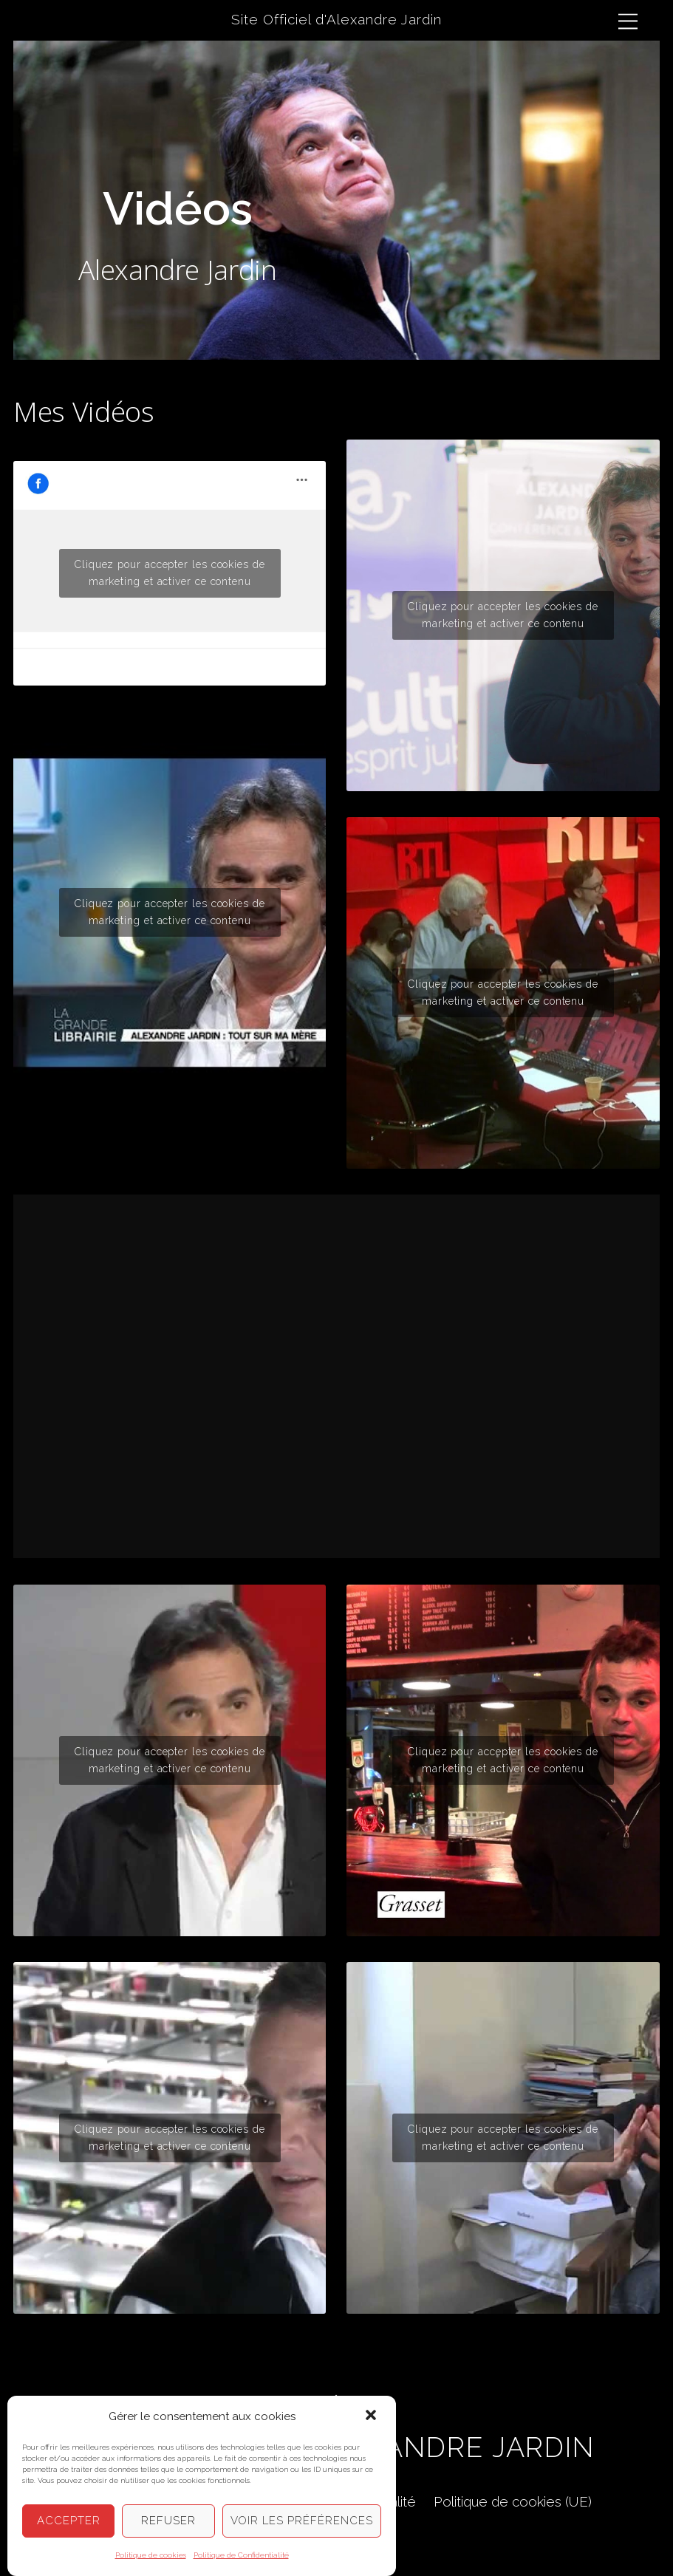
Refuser (168, 2520)
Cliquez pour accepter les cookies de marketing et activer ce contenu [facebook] (170, 572)
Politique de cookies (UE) (513, 2501)
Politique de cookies (150, 2555)
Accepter (68, 2520)
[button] (372, 2416)
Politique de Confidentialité (241, 2555)
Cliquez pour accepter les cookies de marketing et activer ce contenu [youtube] (170, 912)
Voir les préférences (302, 2520)
